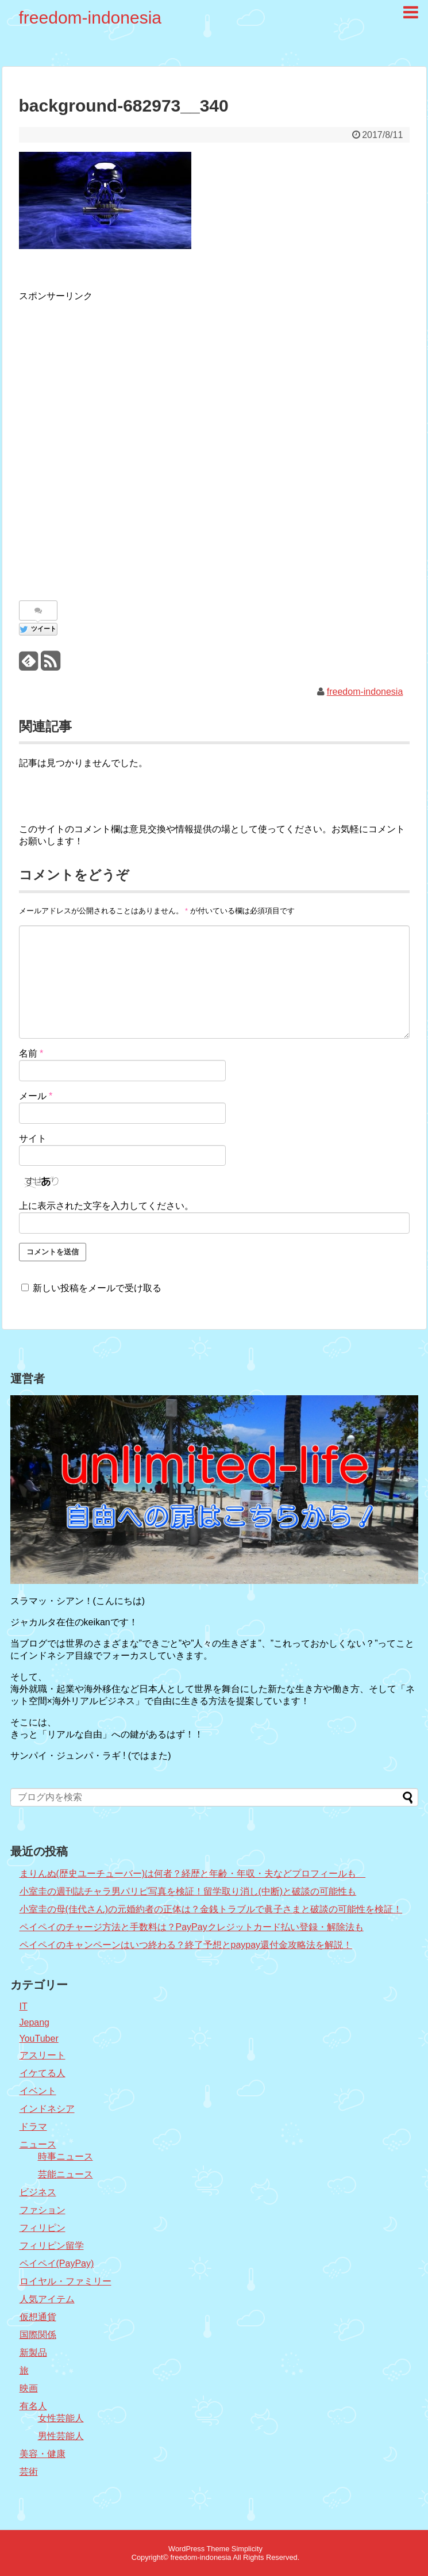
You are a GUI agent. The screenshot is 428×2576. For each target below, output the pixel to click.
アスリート (42, 2055)
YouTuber (39, 2038)
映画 (29, 2388)
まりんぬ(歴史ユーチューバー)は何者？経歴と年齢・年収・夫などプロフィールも (193, 1873)
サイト (33, 1138)
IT (24, 2006)
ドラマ (33, 2126)
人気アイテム (47, 2299)
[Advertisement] (133, 445)
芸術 (29, 2472)
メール (36, 1096)
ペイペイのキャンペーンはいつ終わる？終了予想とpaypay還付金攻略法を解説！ (186, 1945)
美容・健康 (42, 2454)
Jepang (35, 2022)
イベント (38, 2091)
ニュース (38, 2144)
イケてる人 (42, 2073)
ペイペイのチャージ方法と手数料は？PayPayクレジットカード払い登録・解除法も (192, 1927)
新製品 (33, 2352)
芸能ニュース (65, 2174)
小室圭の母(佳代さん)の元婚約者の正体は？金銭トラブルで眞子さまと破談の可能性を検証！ (211, 1909)
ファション (42, 2210)
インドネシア (47, 2109)
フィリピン (42, 2228)
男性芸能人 (61, 2436)
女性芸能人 (61, 2418)
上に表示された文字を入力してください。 (106, 1206)
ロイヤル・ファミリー (65, 2281)
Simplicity (247, 2548)
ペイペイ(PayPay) (57, 2263)
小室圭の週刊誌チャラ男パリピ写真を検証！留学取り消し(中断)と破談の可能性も (188, 1891)
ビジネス (38, 2192)
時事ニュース (65, 2156)
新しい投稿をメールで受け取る (97, 1288)
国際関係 (38, 2335)
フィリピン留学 (52, 2245)
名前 (31, 1053)
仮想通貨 (38, 2317)
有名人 (33, 2406)
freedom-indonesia (90, 17)
